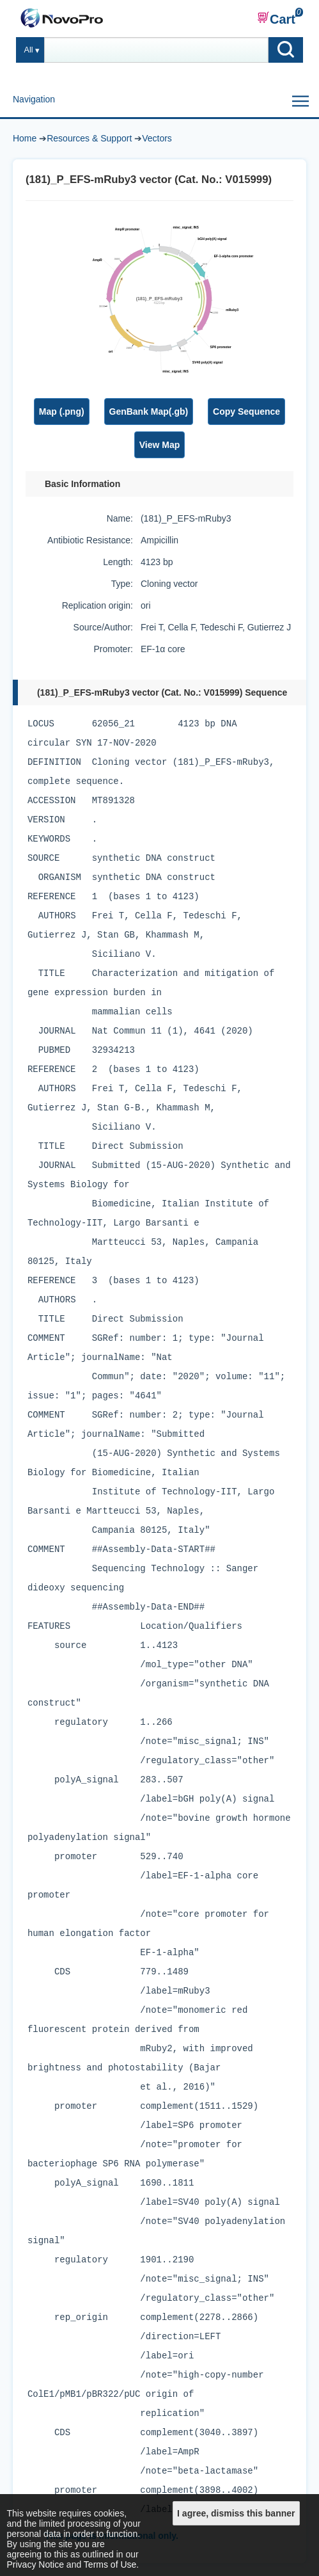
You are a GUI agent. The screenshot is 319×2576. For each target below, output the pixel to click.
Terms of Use (110, 2564)
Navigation (34, 99)
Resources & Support (89, 138)
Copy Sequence (246, 411)
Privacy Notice (35, 2564)
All (28, 49)
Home (24, 138)
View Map (159, 445)
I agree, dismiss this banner (236, 2513)
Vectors (157, 138)
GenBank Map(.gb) (149, 411)
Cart (276, 18)
